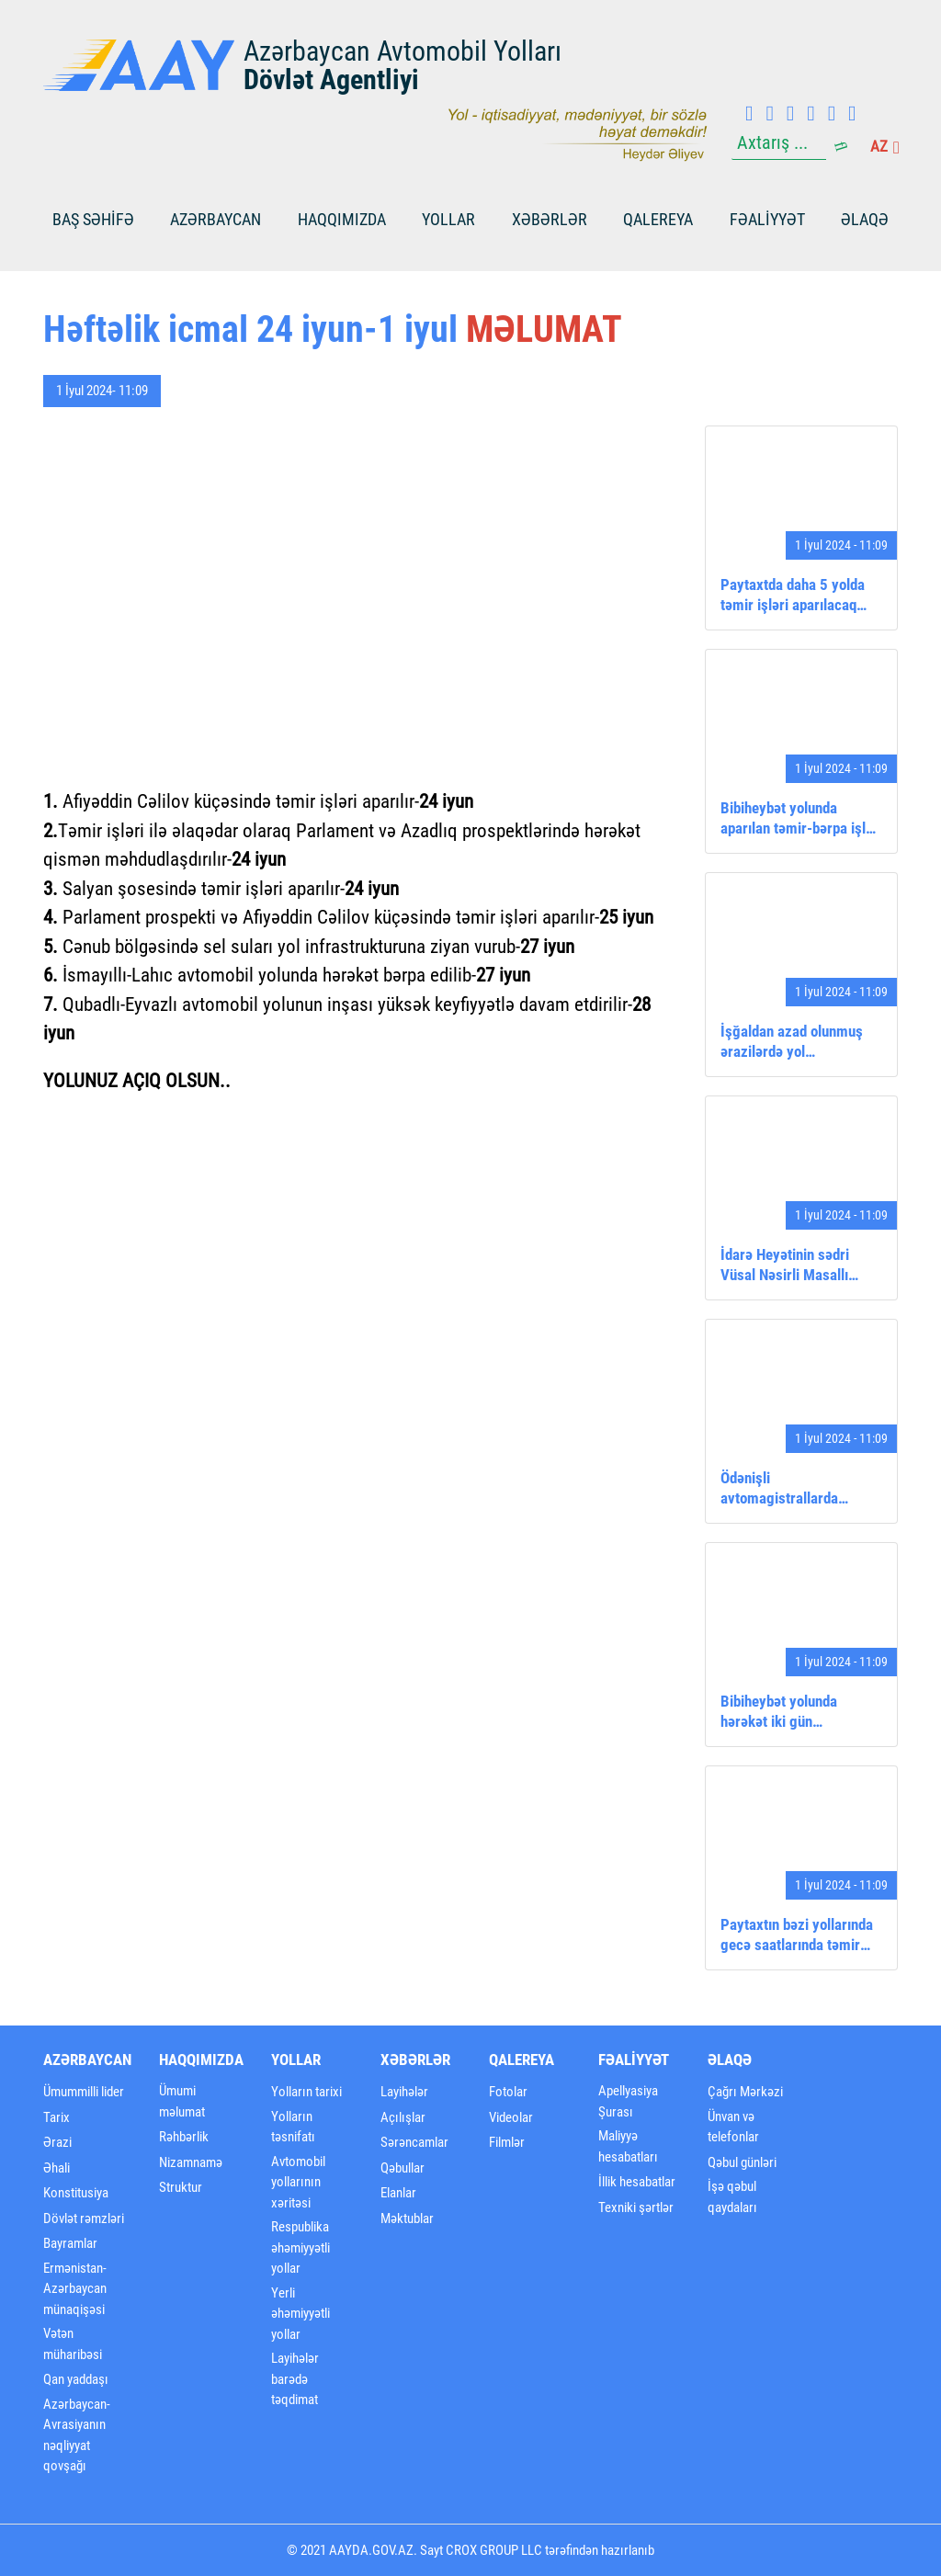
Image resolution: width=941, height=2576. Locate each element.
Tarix (56, 2117)
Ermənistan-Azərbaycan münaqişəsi (75, 2289)
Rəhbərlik (184, 2136)
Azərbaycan (215, 219)
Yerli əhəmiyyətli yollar (300, 2314)
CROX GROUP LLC (494, 2550)
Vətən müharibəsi (72, 2344)
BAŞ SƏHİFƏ (93, 219)
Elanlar (398, 2192)
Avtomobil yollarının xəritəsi (298, 2182)
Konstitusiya (75, 2192)
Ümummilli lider (83, 2091)
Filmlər (507, 2142)
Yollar (448, 219)
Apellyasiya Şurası (628, 2101)
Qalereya (658, 219)
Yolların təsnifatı (293, 2127)
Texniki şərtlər (636, 2207)
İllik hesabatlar (636, 2181)
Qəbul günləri (742, 2162)
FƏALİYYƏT (767, 219)
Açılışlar (402, 2117)
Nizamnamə (190, 2162)
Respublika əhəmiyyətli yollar (300, 2247)
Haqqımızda (342, 219)
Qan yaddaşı (75, 2379)
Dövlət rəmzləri (83, 2218)
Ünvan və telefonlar (733, 2127)
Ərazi (57, 2142)
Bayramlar (70, 2243)
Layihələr (404, 2091)
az (884, 146)
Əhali (56, 2168)
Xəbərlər (549, 219)
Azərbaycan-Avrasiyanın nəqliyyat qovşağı (76, 2435)
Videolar (511, 2117)
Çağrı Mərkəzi (745, 2091)
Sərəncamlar (414, 2142)
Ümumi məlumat (182, 2101)
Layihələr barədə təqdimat (295, 2379)
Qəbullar (402, 2168)
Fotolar (508, 2091)
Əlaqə (865, 219)
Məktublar (407, 2218)
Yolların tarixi (306, 2091)
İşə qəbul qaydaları (732, 2197)
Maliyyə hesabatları (628, 2146)
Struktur (180, 2187)
